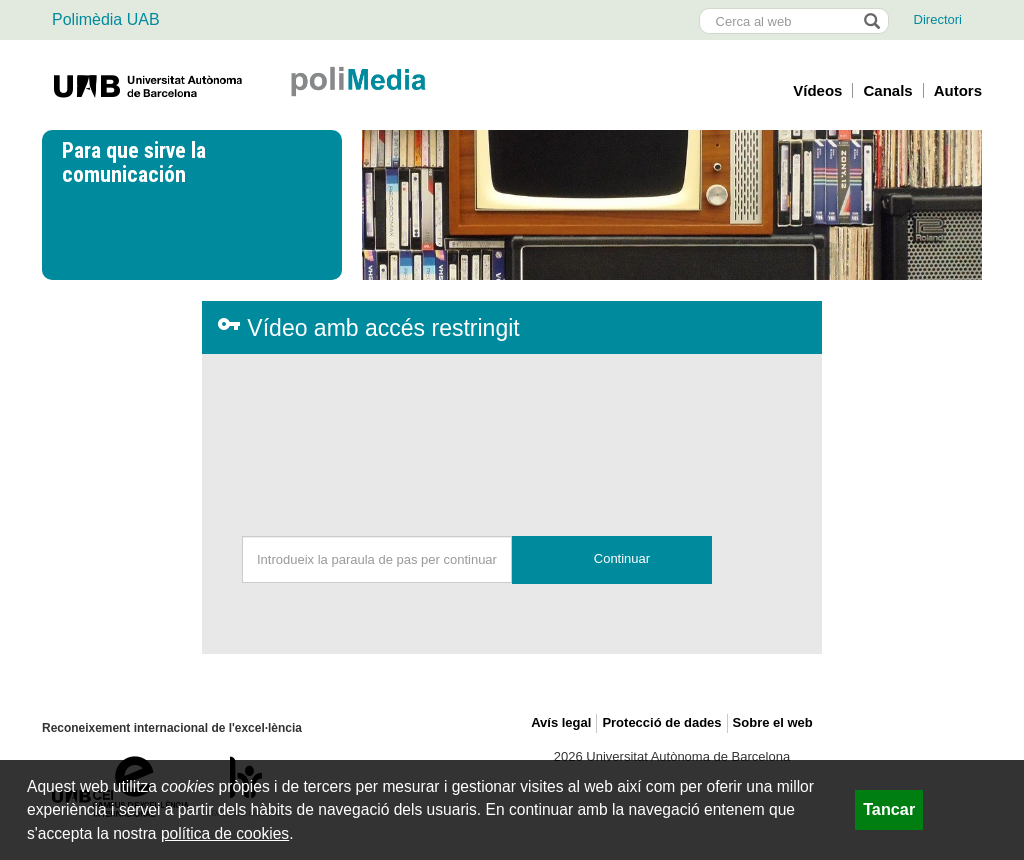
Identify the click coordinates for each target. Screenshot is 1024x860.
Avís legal (561, 722)
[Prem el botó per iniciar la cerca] (871, 21)
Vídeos (817, 90)
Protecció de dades (661, 722)
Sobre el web (773, 722)
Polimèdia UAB (106, 19)
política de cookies (225, 833)
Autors (958, 90)
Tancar (889, 809)
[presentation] (512, 433)
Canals (887, 90)
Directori (938, 19)
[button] (612, 560)
